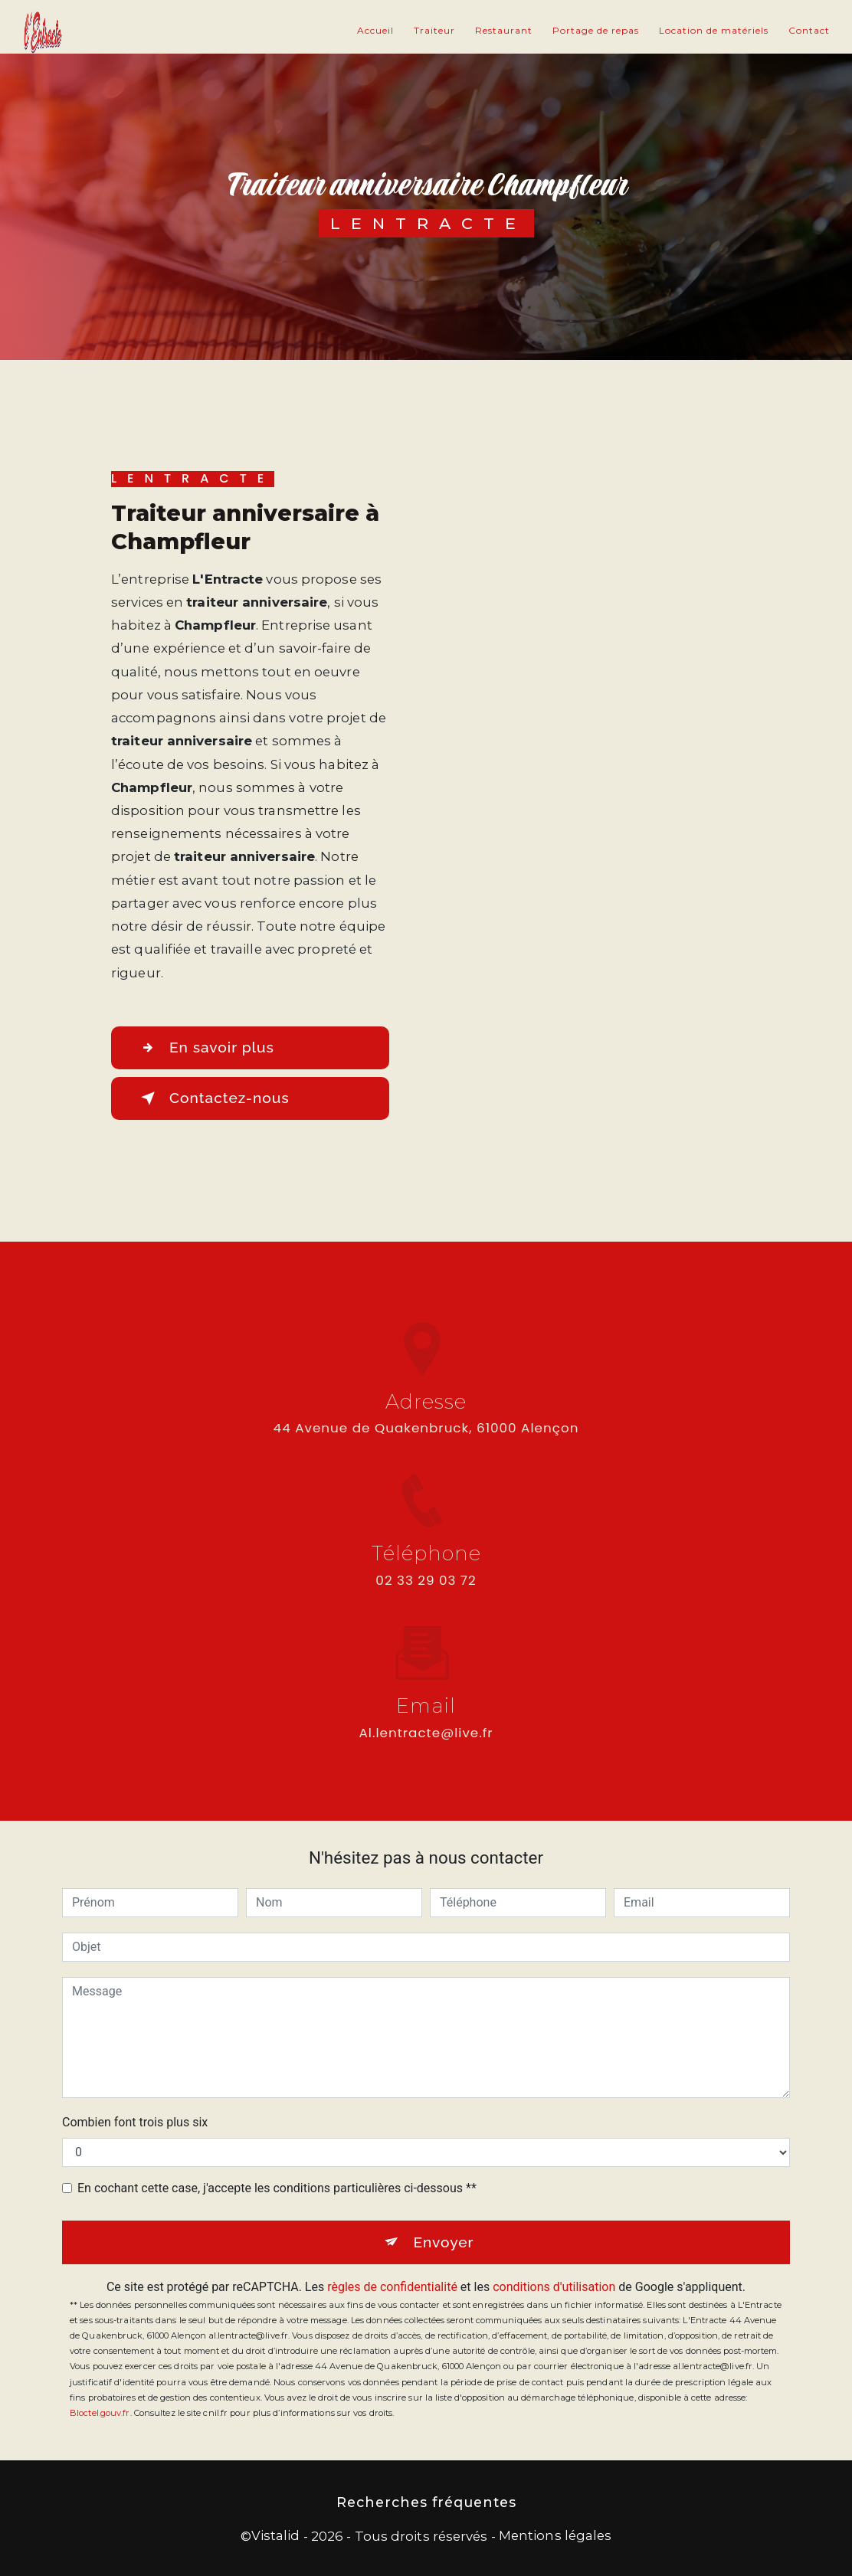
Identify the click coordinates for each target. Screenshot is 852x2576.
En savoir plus (204, 1048)
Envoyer (443, 2242)
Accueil (375, 30)
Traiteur (434, 30)
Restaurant (503, 30)
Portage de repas (595, 30)
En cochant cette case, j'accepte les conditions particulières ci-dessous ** (277, 2188)
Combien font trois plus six (135, 2122)
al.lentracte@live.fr (426, 1719)
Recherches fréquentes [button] (426, 2502)
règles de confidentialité (392, 2287)
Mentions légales (555, 2535)
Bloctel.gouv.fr (100, 2412)
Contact (809, 30)
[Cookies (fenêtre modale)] (4, 2567)
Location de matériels (713, 30)
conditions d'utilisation (554, 2287)
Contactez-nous (212, 1098)
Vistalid (275, 2535)
